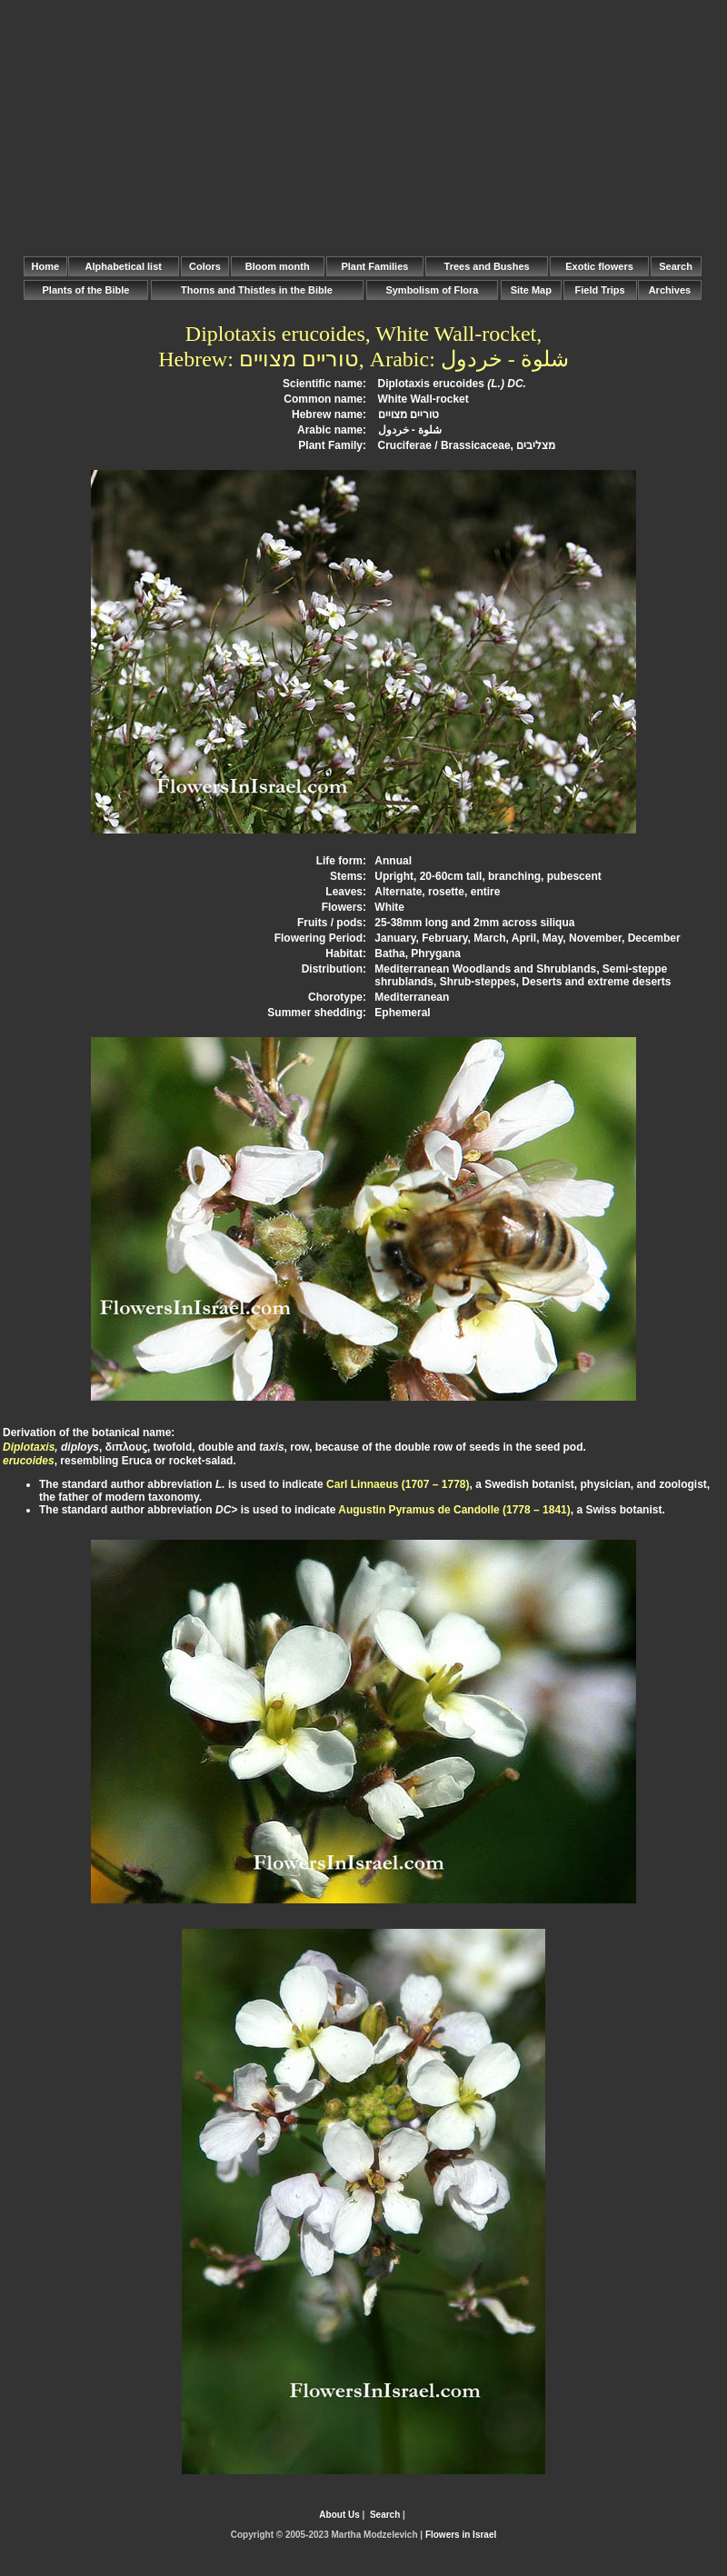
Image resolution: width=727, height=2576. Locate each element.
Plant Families (374, 266)
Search (675, 266)
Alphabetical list (123, 266)
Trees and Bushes (487, 266)
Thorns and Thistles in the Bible (257, 290)
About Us (339, 2515)
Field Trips (600, 290)
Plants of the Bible (85, 290)
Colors (205, 266)
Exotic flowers (599, 266)
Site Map (531, 290)
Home (45, 266)
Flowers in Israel (460, 2535)
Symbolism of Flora (431, 290)
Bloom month (277, 266)
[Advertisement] (363, 127)
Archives (670, 290)
